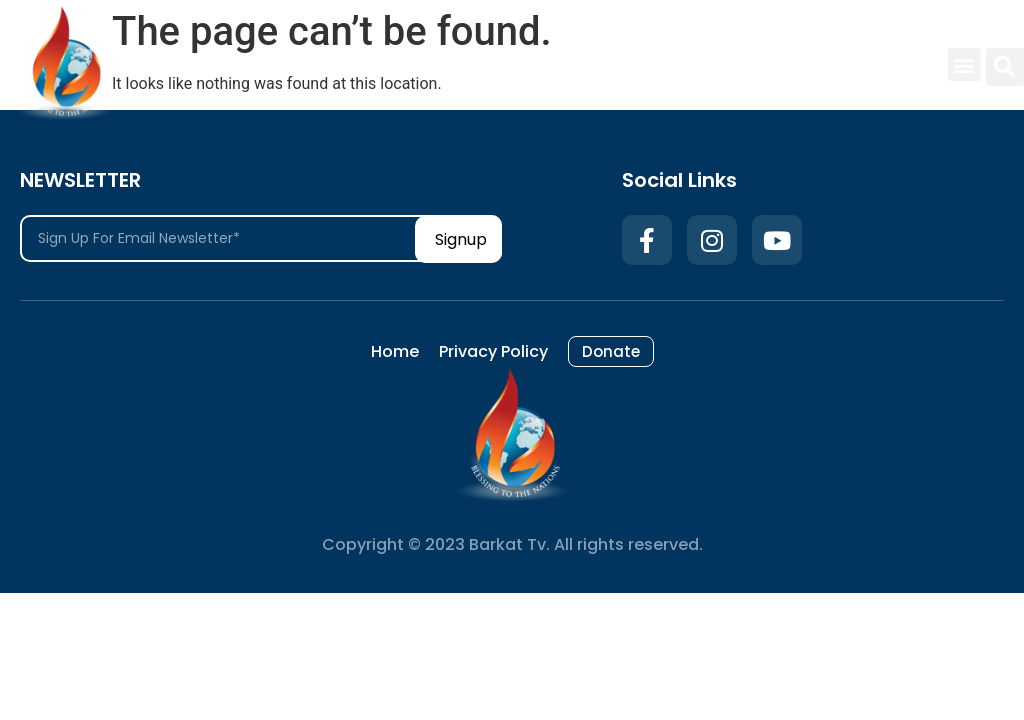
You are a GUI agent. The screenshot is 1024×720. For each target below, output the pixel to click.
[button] (964, 64)
